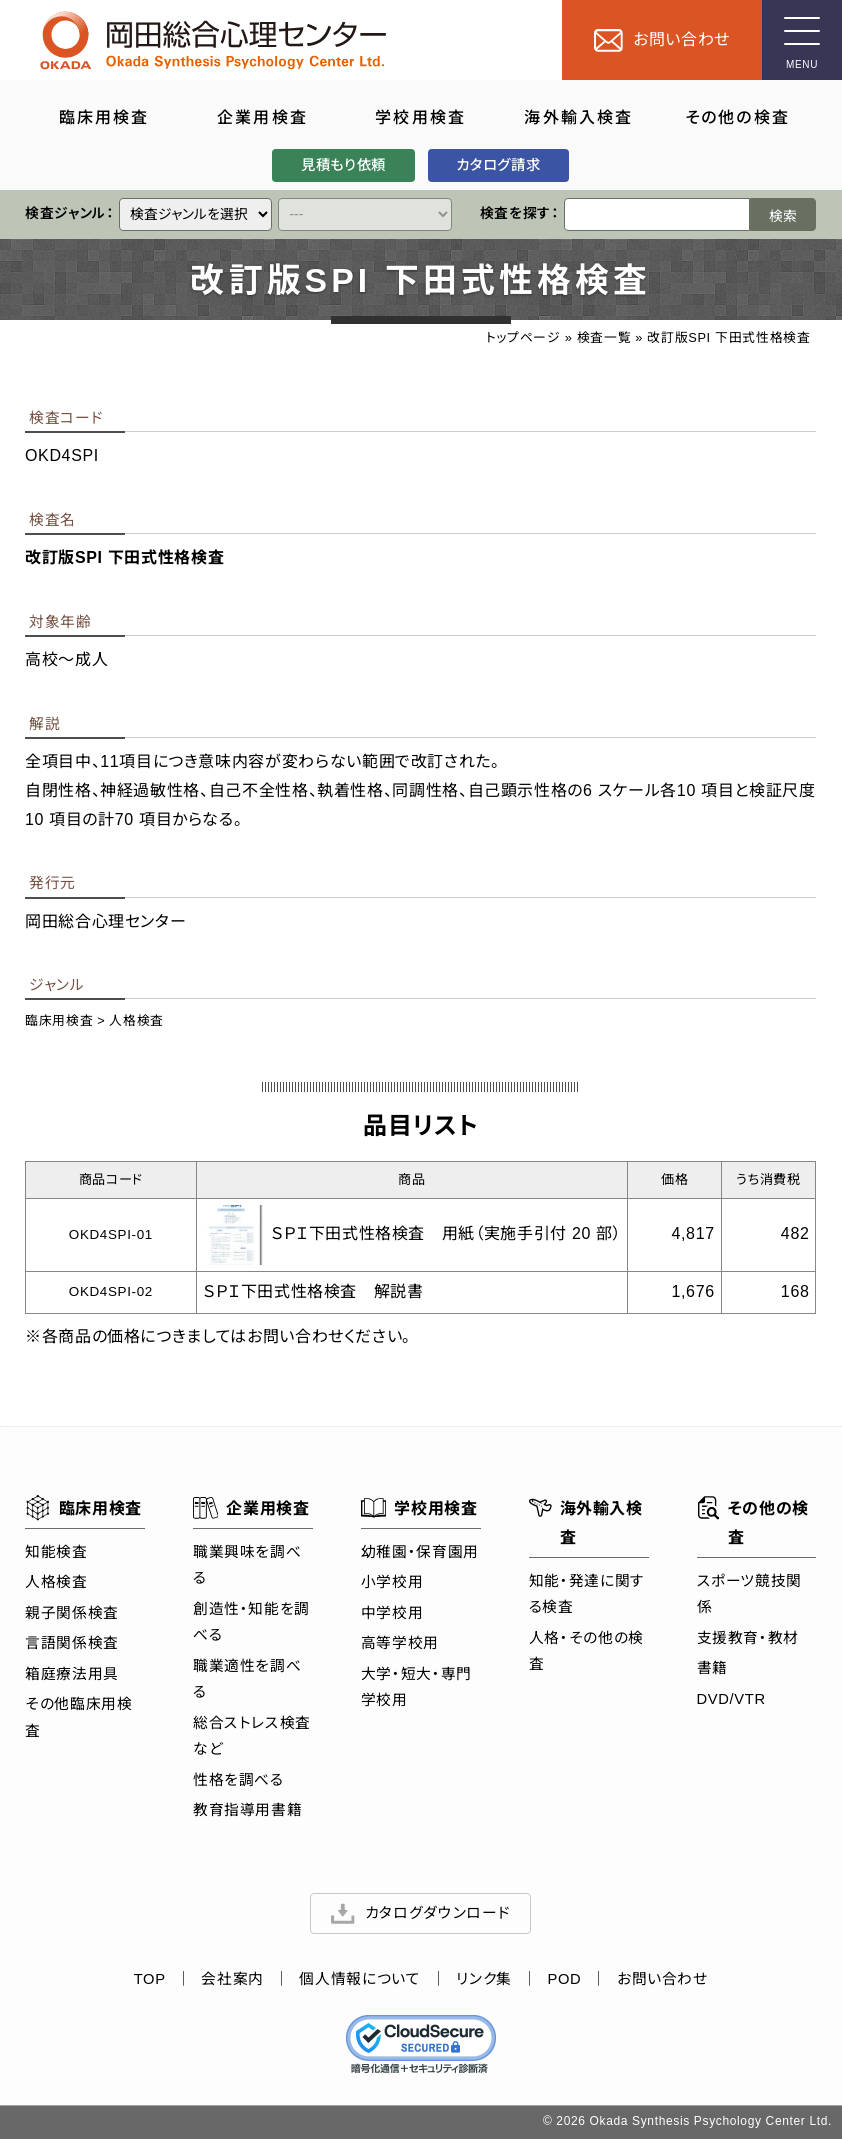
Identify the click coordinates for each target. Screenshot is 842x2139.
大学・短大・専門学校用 (416, 1687)
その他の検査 (753, 1520)
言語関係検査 (72, 1643)
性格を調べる (238, 1779)
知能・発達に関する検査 (587, 1593)
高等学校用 (400, 1643)
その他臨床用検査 (78, 1717)
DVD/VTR (731, 1698)
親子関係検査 (72, 1613)
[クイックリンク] (196, 214)
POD (565, 1979)
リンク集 (485, 1979)
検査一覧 (604, 337)
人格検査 (137, 1021)
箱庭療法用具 (72, 1674)
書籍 (712, 1668)
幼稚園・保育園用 (420, 1552)
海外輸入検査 (586, 1520)
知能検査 (56, 1552)
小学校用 (392, 1582)
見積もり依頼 (343, 165)
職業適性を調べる (247, 1679)
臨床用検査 (59, 1021)
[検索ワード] (658, 214)
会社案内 (233, 1979)
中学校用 (392, 1613)
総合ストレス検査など (252, 1735)
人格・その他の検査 (586, 1650)
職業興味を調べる (247, 1565)
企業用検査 (251, 1508)
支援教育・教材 (748, 1637)
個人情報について (360, 1979)
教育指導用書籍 (247, 1810)
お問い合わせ (662, 1979)
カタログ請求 (499, 165)
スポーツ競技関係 (749, 1593)
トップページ (523, 337)
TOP (150, 1979)
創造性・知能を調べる (251, 1622)
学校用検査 (419, 1508)
